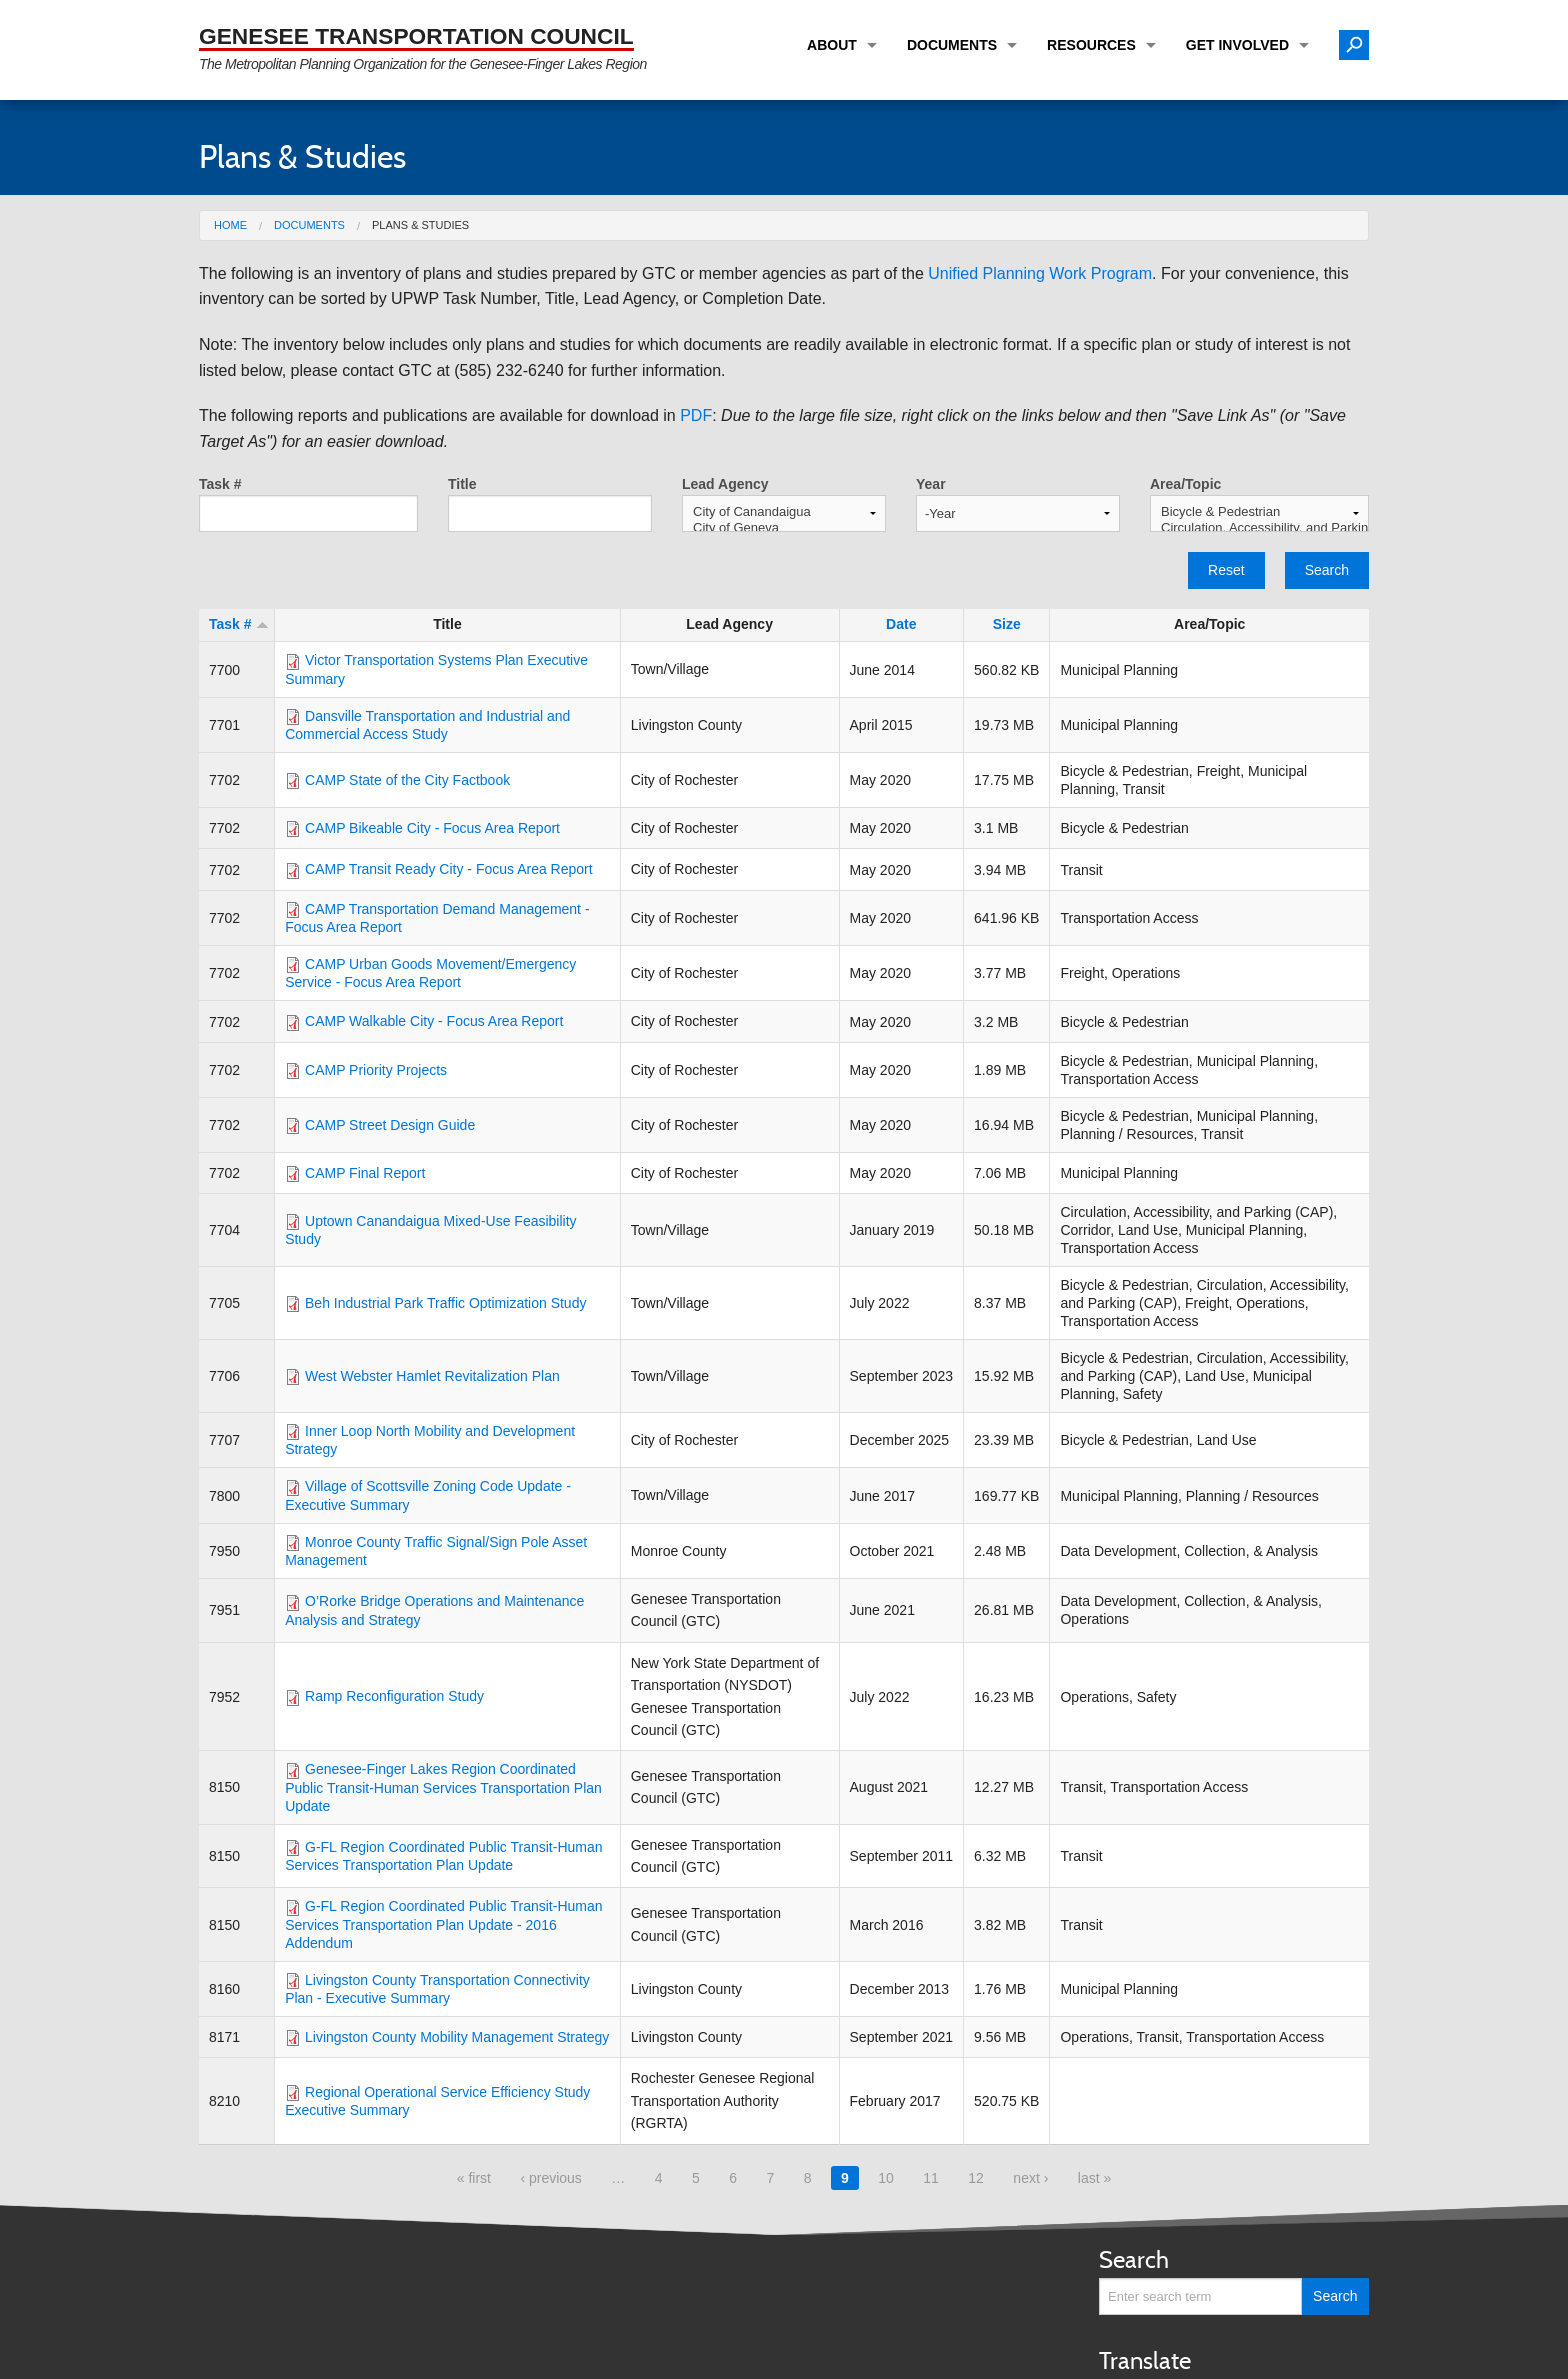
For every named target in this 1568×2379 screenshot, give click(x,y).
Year (931, 484)
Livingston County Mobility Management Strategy (457, 2037)
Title (462, 484)
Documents (952, 45)
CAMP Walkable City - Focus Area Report (434, 1021)
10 (886, 2178)
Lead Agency (725, 484)
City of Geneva (784, 528)
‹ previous (550, 2178)
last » (1094, 2178)
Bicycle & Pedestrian (1259, 512)
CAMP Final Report (365, 1173)
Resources (1091, 45)
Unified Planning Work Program (1040, 273)
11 (931, 2178)
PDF (696, 415)
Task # (220, 484)
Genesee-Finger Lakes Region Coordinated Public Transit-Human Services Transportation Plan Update (443, 1787)
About (832, 45)
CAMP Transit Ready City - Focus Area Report (449, 869)
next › (1030, 2178)
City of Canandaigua (784, 512)
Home (230, 225)
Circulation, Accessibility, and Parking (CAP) (1259, 528)
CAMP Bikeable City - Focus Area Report (432, 828)
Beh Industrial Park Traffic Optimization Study (445, 1303)
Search (1327, 570)
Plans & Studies (420, 225)
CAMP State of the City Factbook (407, 780)
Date (901, 624)
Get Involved (1237, 45)
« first (474, 2178)
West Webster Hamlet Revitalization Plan (432, 1376)
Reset (1226, 570)
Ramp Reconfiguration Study (394, 1696)
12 (976, 2178)
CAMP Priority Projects (376, 1070)
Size (1007, 624)
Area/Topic (1185, 484)
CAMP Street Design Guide (390, 1125)
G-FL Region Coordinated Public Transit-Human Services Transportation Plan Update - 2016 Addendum (443, 1924)
